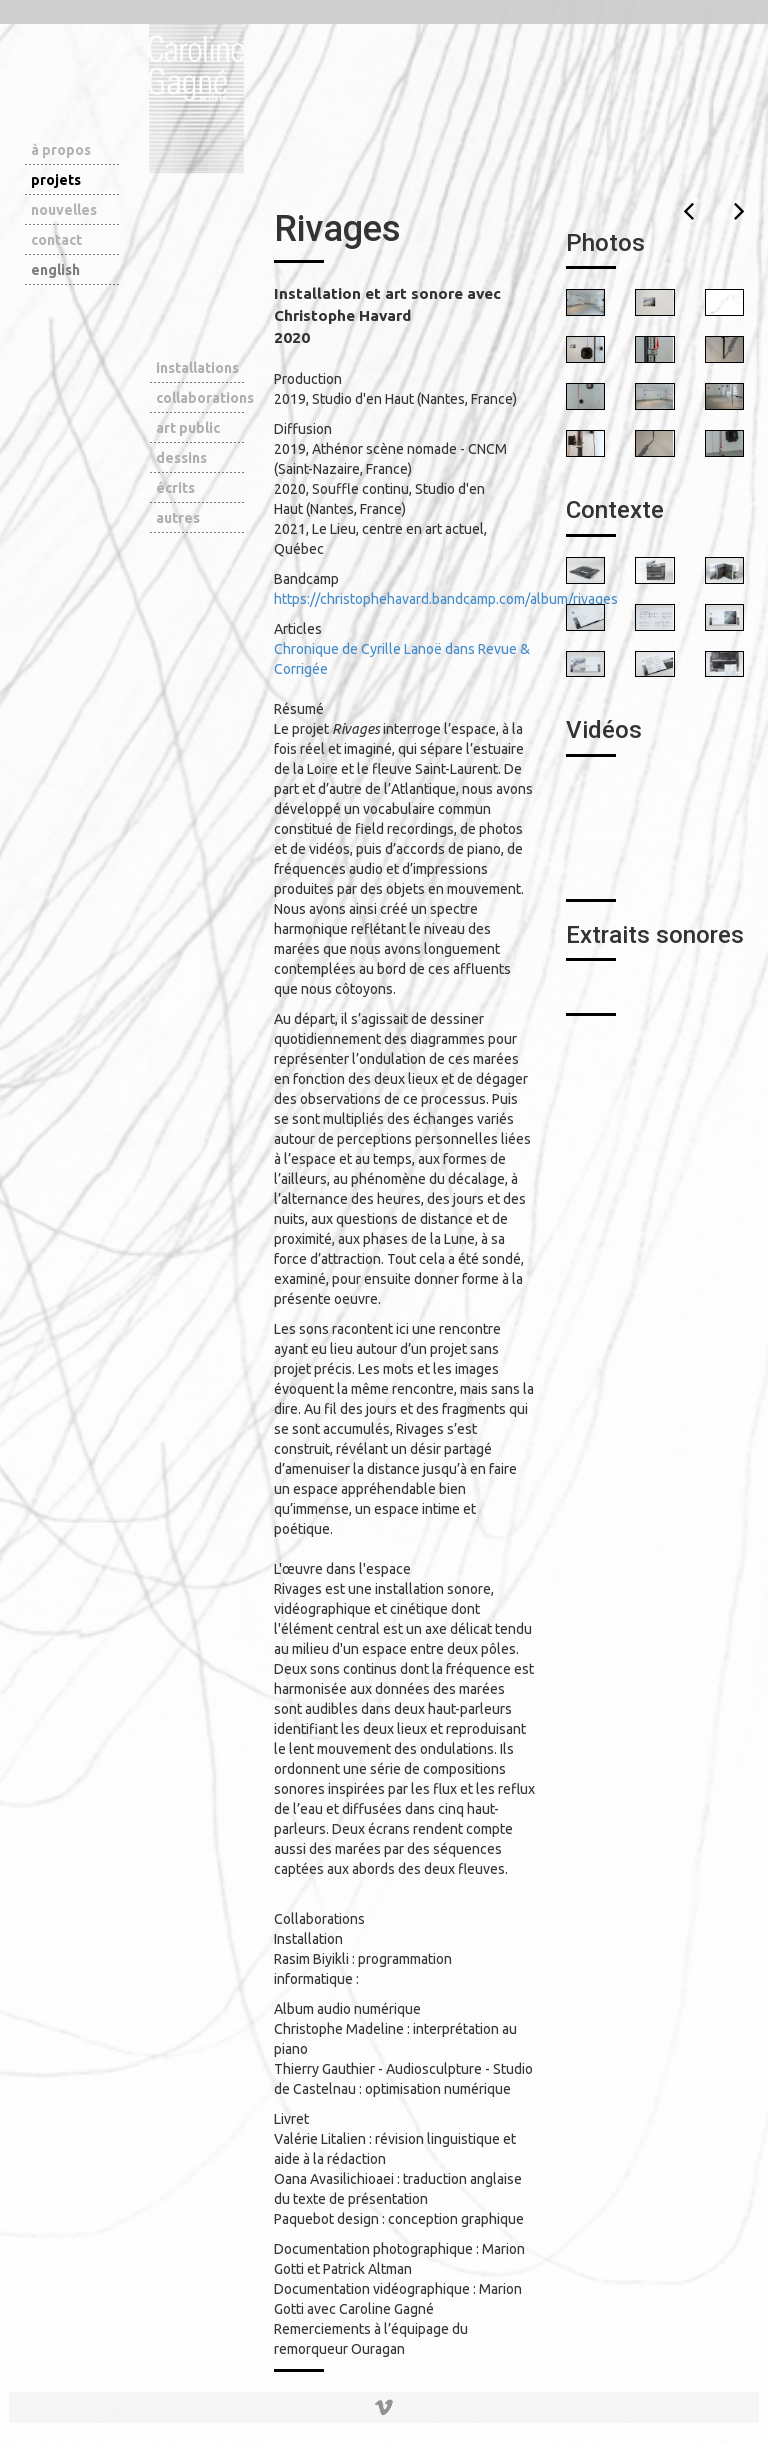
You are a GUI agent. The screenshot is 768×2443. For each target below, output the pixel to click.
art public (188, 428)
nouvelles (64, 210)
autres (178, 518)
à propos (61, 150)
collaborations (200, 398)
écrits (175, 488)
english (55, 270)
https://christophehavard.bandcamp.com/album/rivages (446, 599)
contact (56, 240)
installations (197, 368)
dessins (181, 458)
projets (56, 180)
